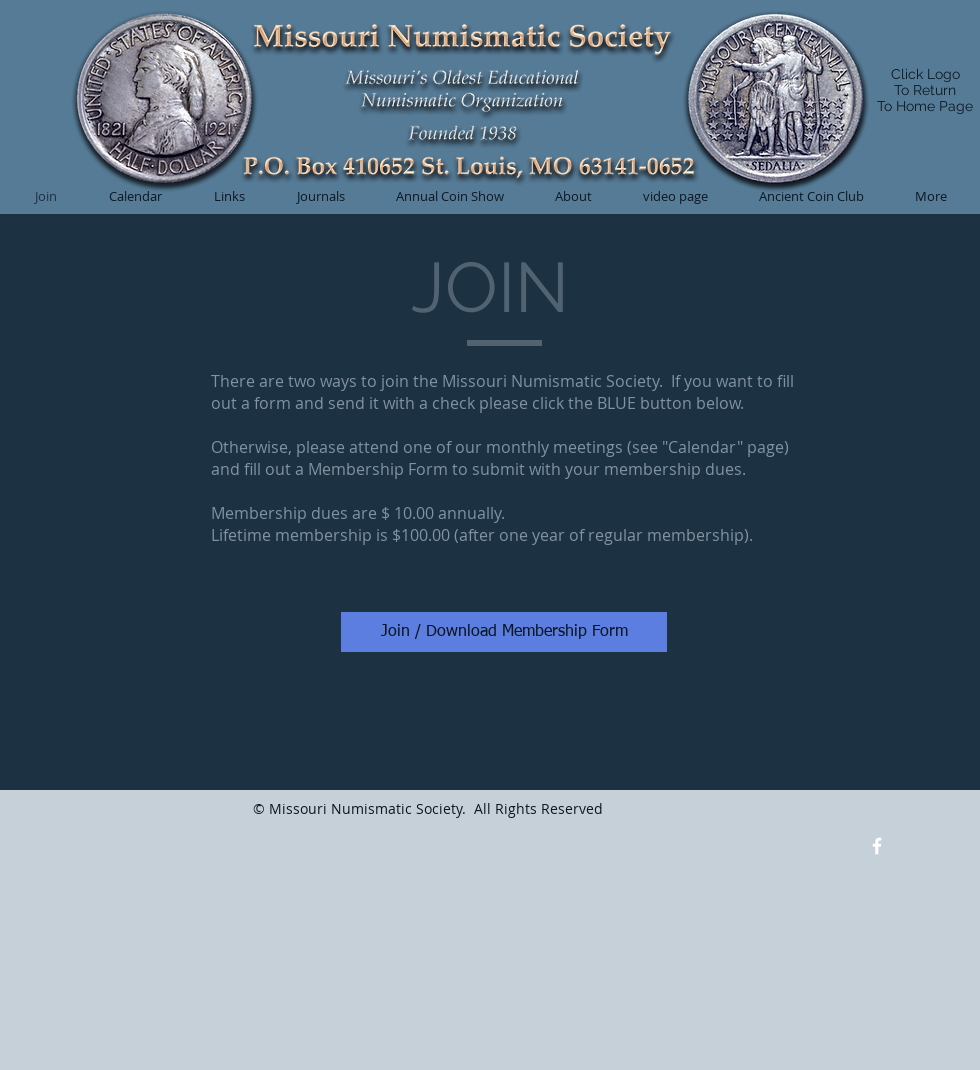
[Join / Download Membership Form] (504, 632)
